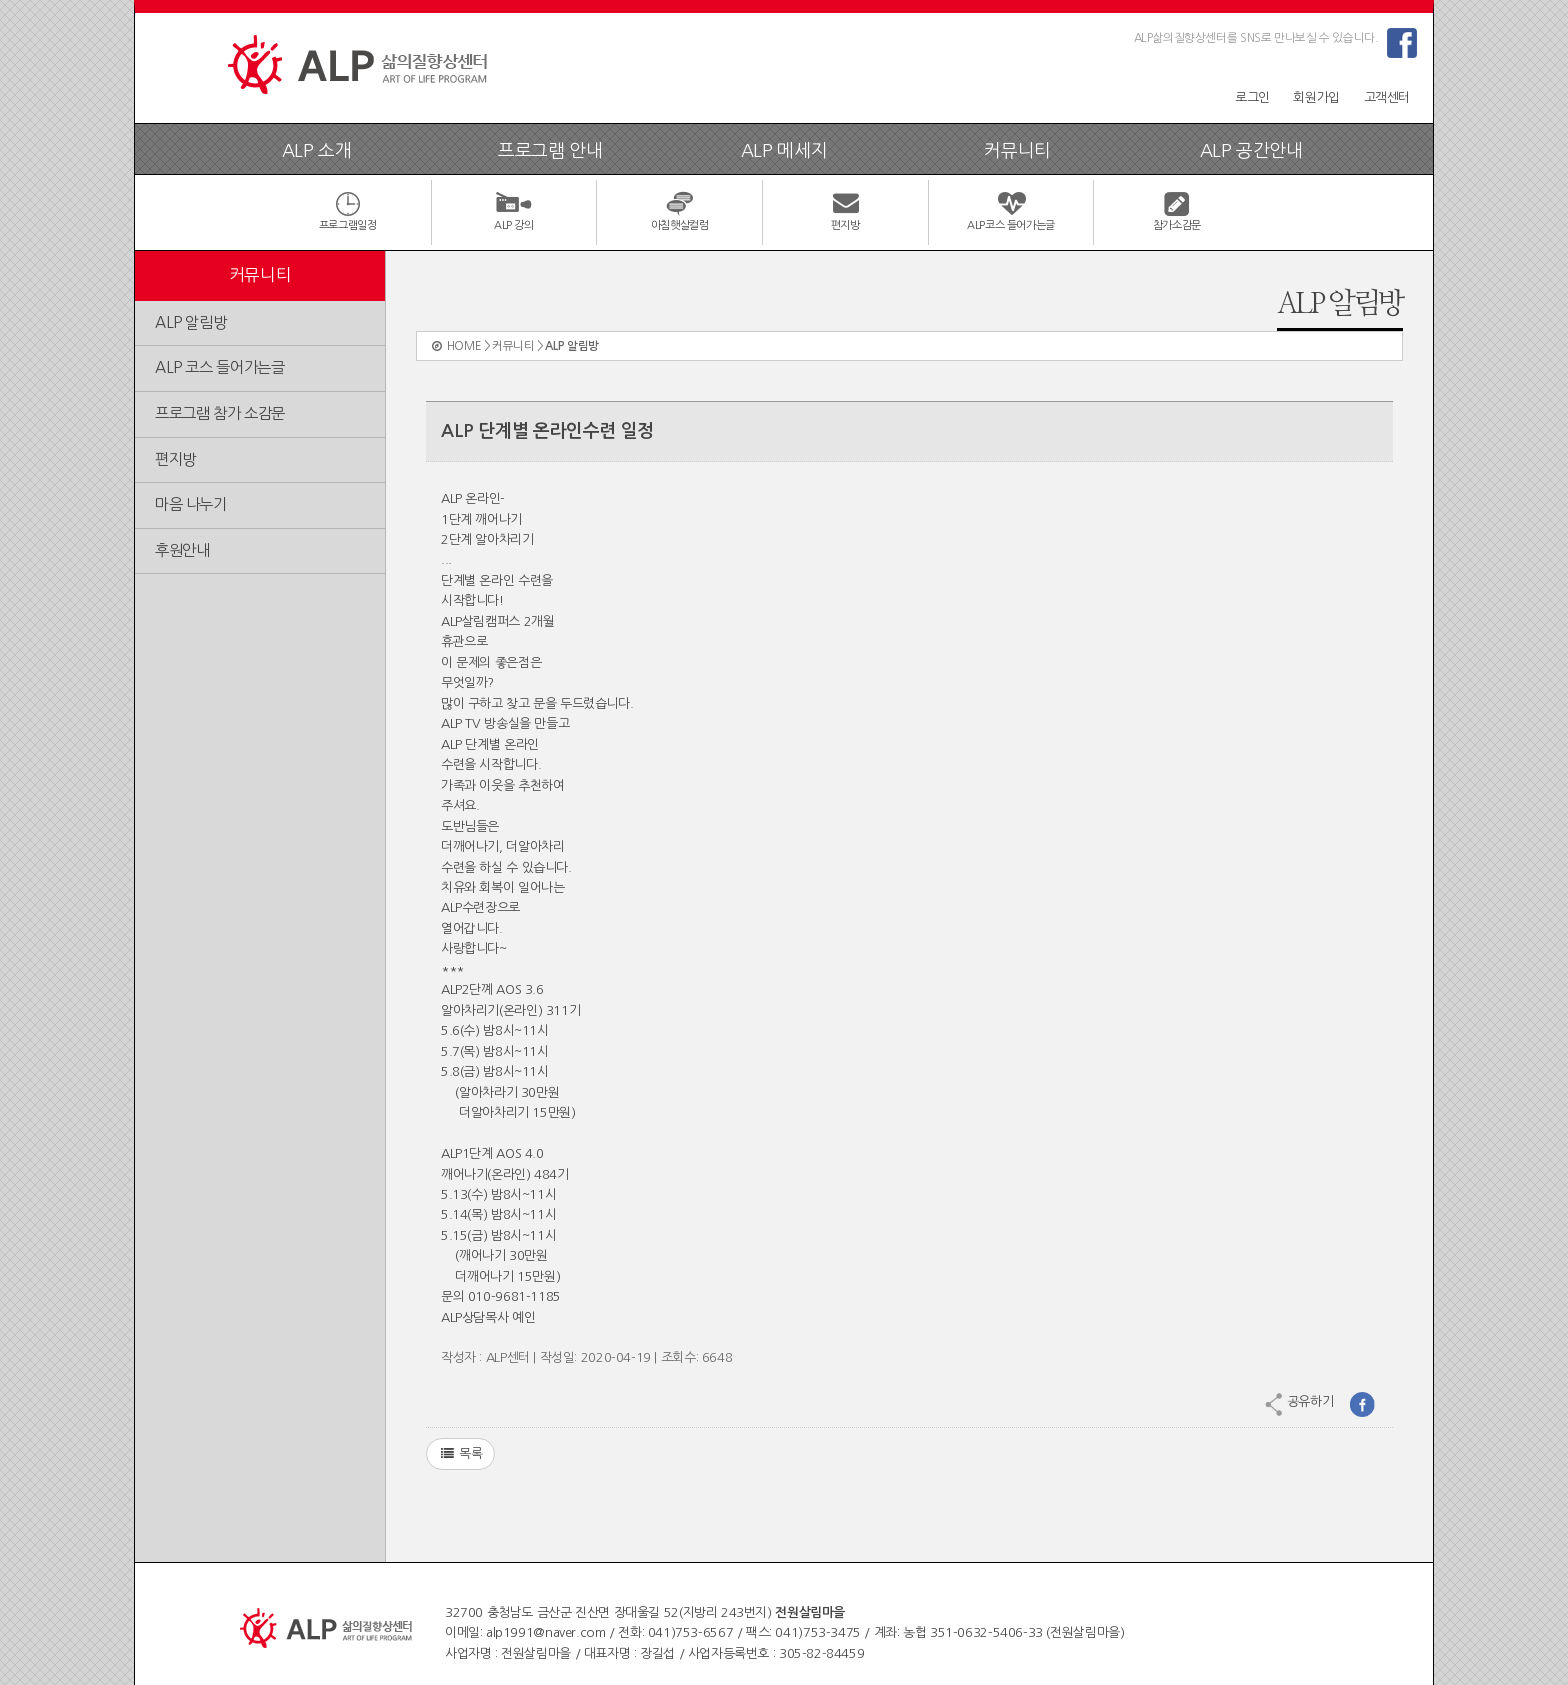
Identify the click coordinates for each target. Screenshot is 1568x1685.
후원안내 (182, 550)
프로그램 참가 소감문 (220, 413)
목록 (460, 1454)
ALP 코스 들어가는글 (219, 367)
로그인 (1252, 97)
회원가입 (1316, 97)
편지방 (175, 459)
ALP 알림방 (190, 322)
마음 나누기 (191, 504)
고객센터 (1387, 97)
